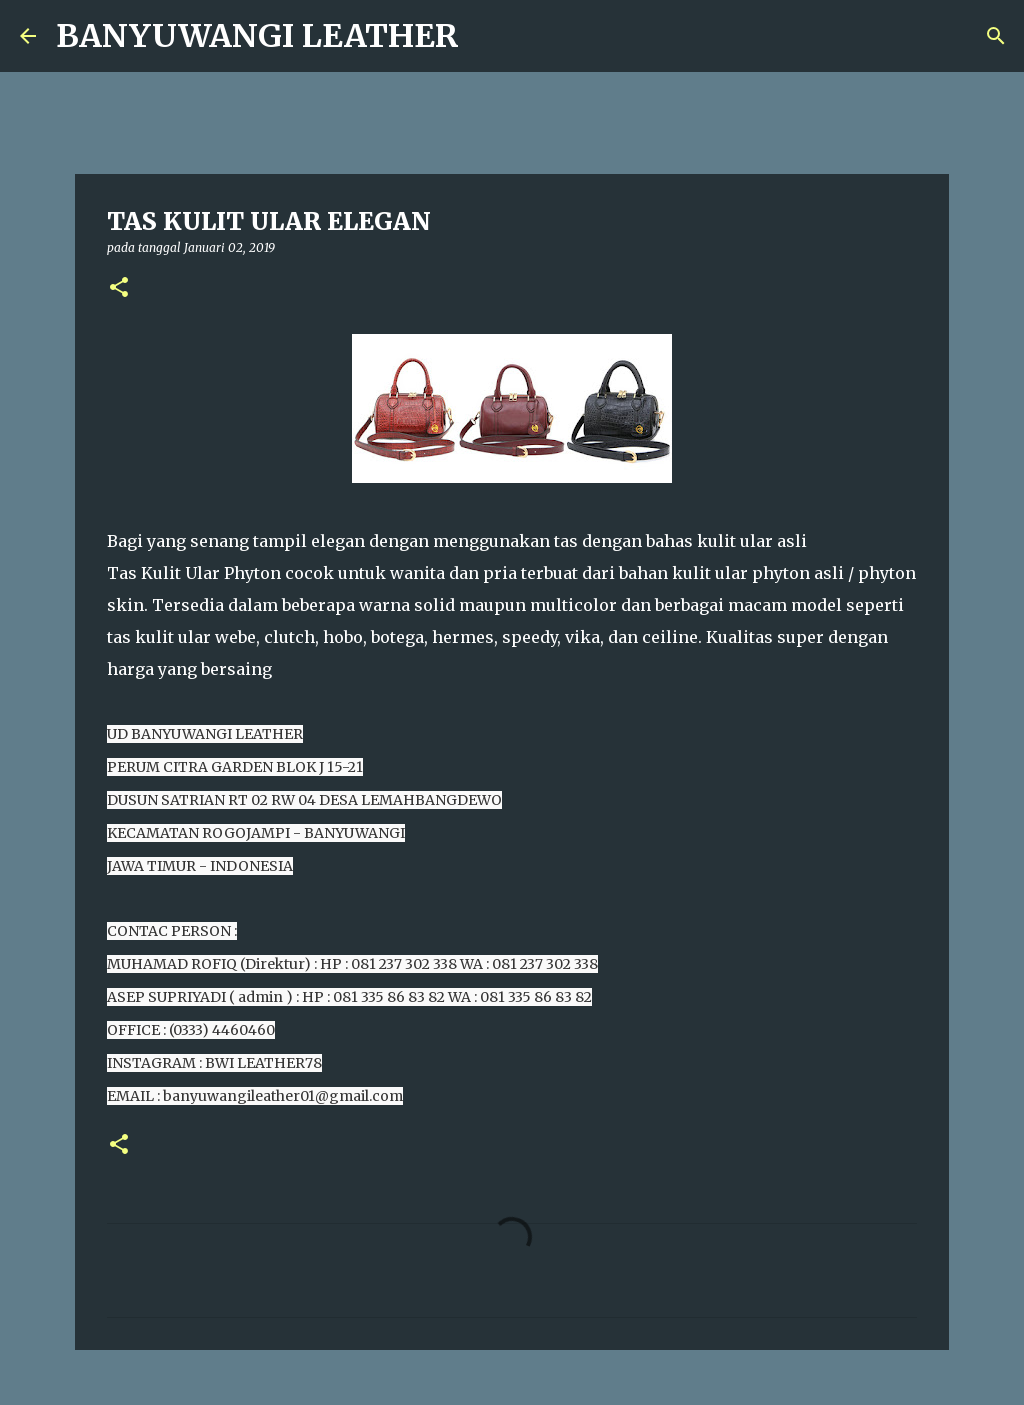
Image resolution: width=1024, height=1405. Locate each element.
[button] (119, 288)
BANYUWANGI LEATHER (257, 36)
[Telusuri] (996, 36)
